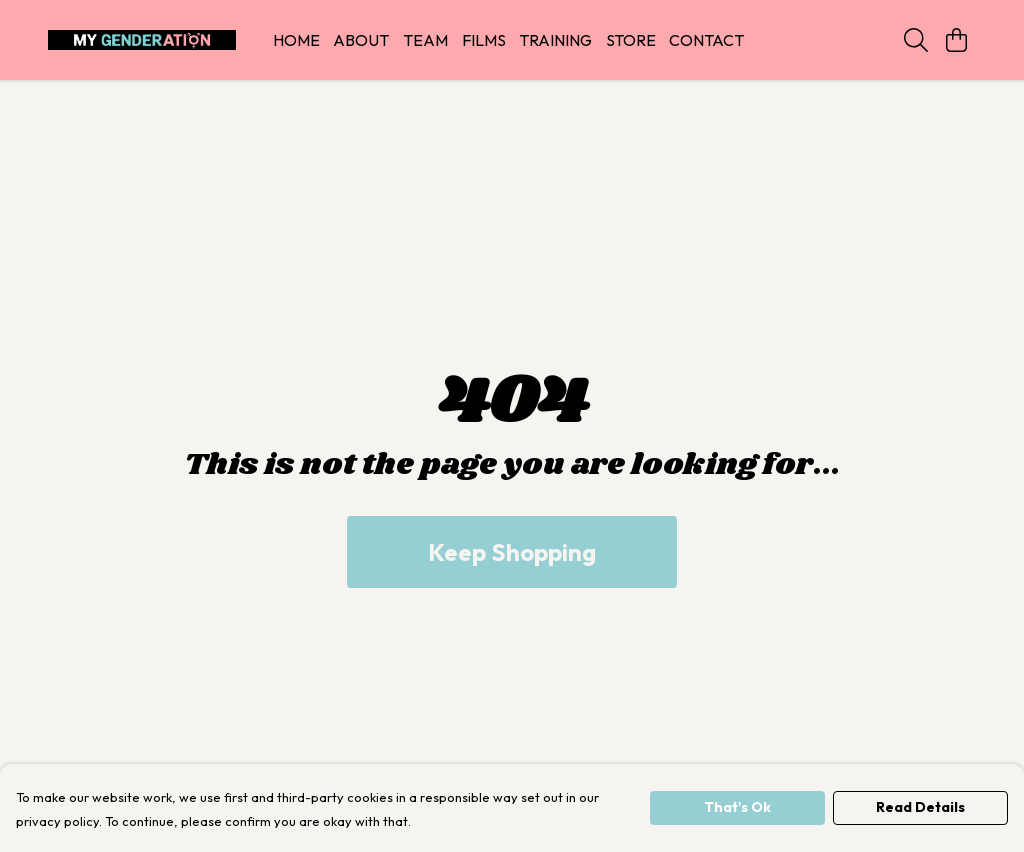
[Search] (916, 40)
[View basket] (956, 40)
